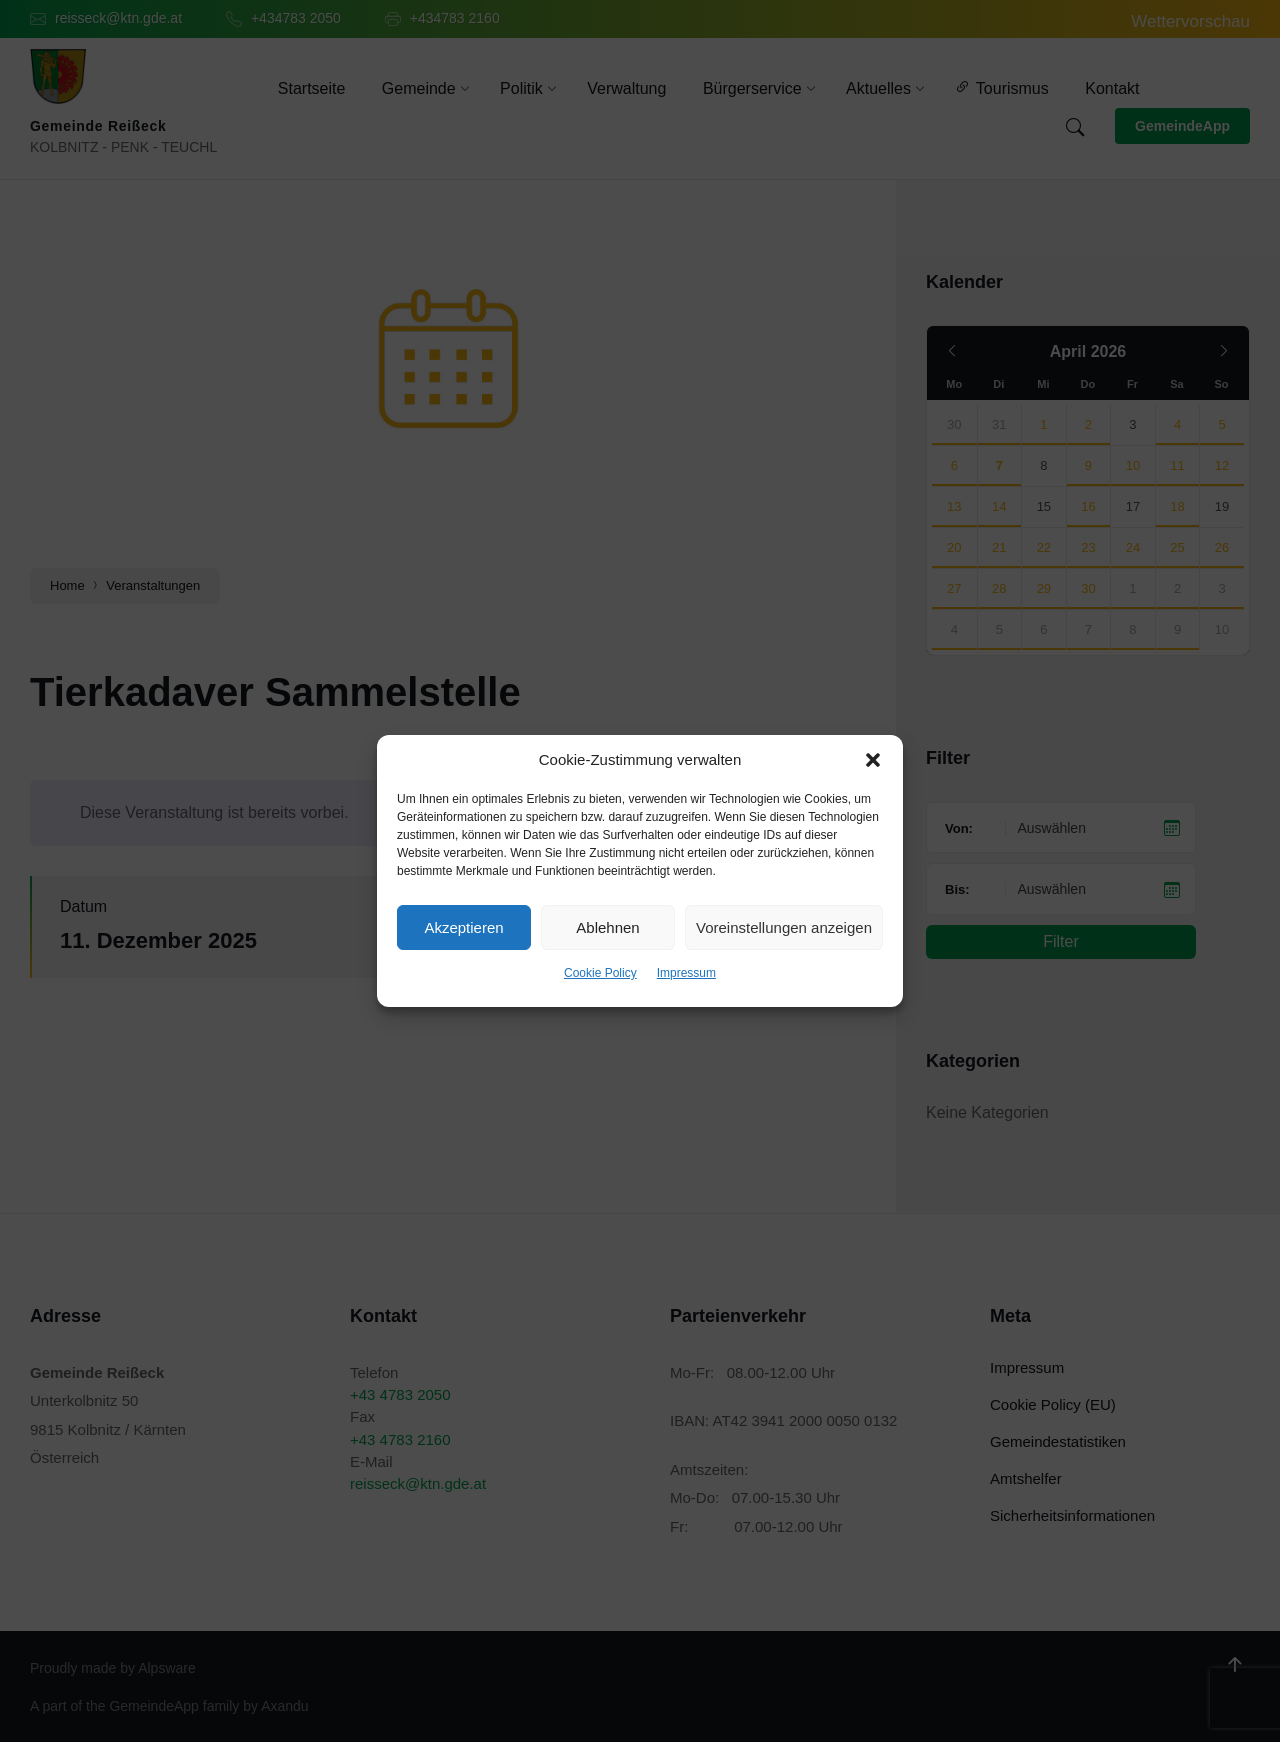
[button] (873, 760)
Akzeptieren (463, 927)
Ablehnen (607, 927)
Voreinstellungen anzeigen (784, 927)
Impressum (686, 973)
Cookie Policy (600, 973)
